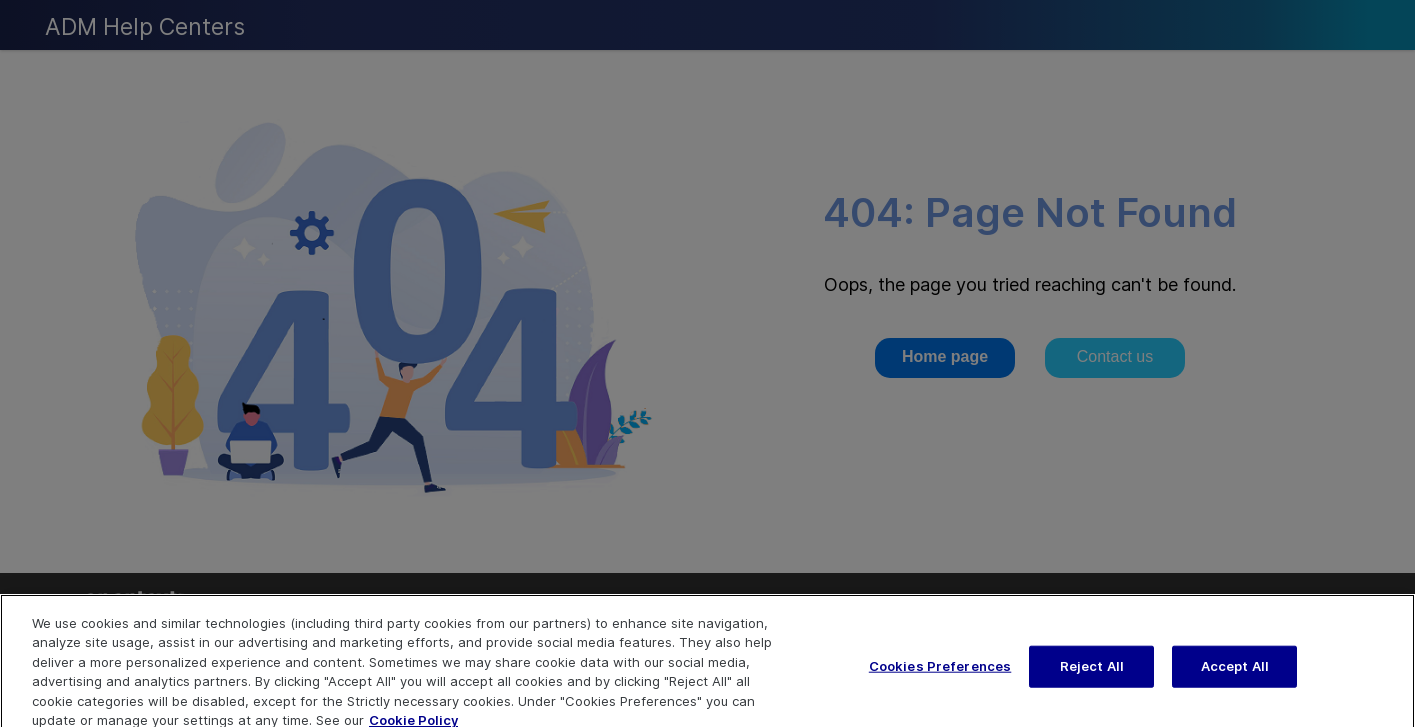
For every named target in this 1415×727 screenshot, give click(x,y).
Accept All (1235, 674)
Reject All (1092, 674)
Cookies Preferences (940, 674)
